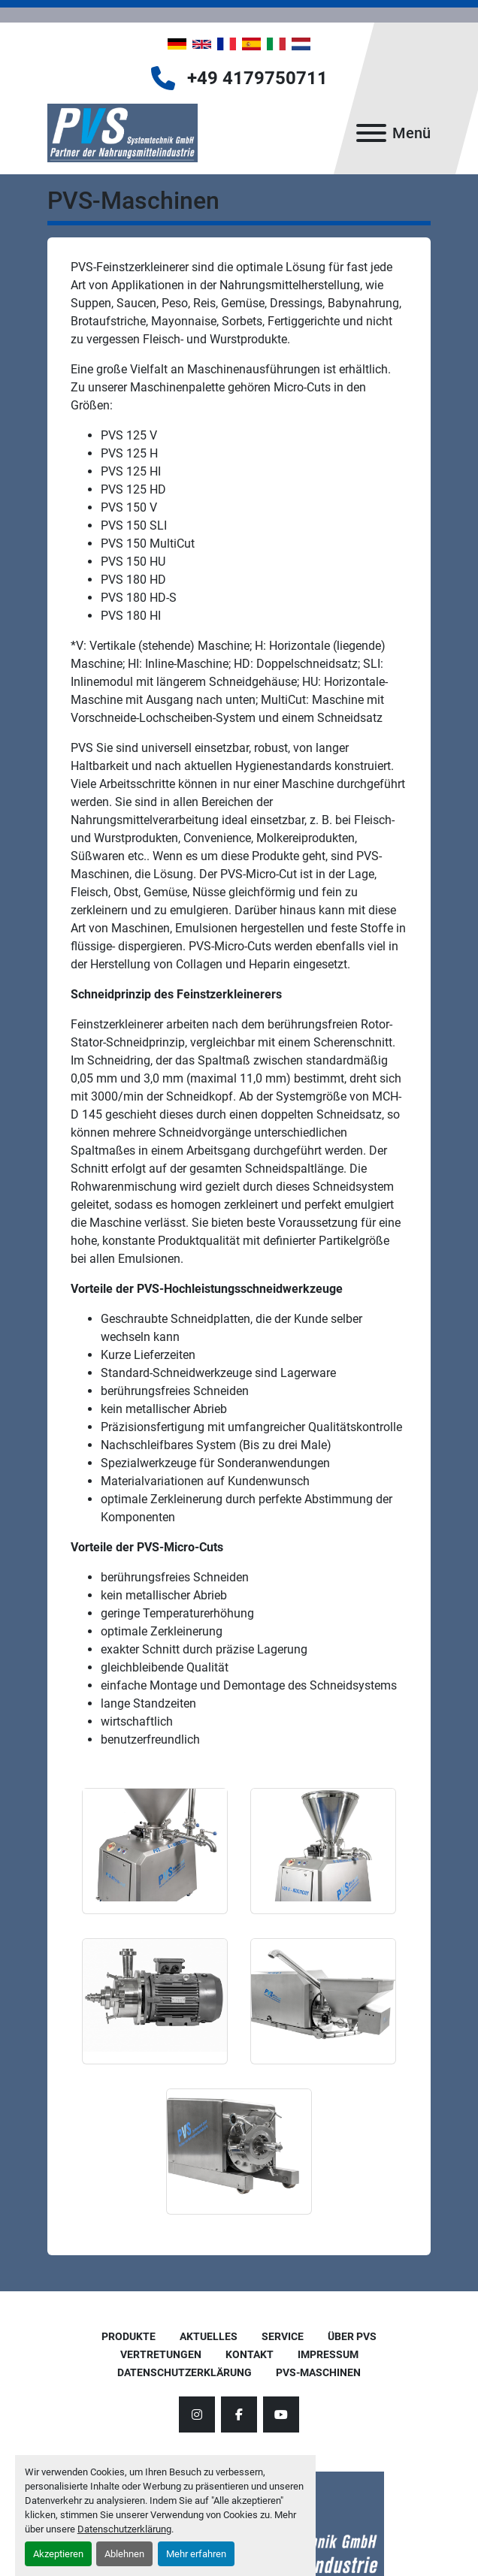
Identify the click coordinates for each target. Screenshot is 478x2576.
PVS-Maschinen (318, 2372)
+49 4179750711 (257, 78)
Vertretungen (160, 2354)
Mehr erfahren (196, 2553)
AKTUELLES (208, 2336)
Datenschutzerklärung (124, 2529)
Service (283, 2336)
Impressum (328, 2354)
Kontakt (249, 2354)
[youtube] (281, 2414)
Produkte (128, 2336)
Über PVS (352, 2336)
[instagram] (197, 2414)
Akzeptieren (58, 2553)
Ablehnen (124, 2553)
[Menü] (371, 133)
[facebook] (239, 2414)
